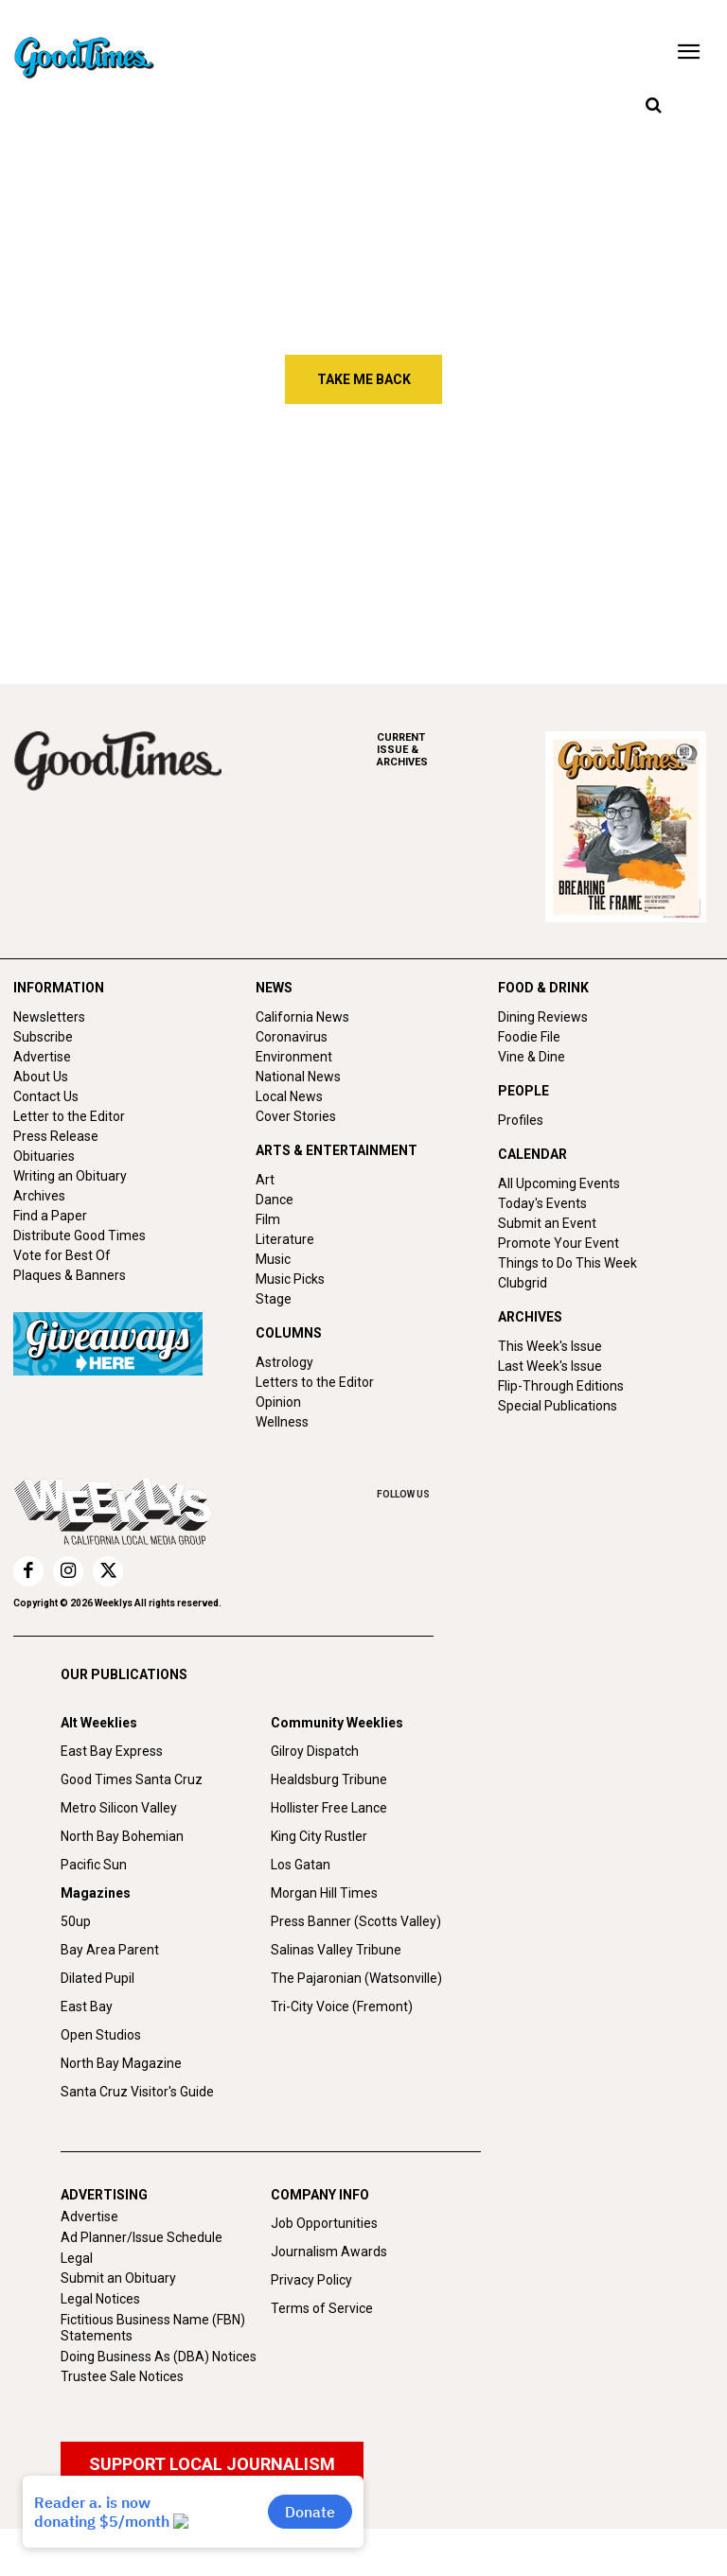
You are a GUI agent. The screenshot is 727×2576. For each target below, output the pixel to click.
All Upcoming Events (559, 1183)
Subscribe (43, 1036)
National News (298, 1076)
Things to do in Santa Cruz (629, 517)
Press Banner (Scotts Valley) (356, 1921)
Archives (39, 1195)
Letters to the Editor (315, 1382)
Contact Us (46, 1096)
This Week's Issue (550, 1346)
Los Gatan (300, 1864)
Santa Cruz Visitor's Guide (137, 2091)
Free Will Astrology (396, 509)
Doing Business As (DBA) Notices (159, 2356)
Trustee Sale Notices (122, 2376)
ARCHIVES (461, 749)
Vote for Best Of (62, 1255)
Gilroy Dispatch (315, 1751)
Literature (285, 1239)
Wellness (282, 1421)
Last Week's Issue (550, 1366)
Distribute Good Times (79, 1235)
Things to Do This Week (567, 1262)
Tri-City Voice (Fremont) (342, 2006)
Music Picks (290, 1279)
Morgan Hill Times (324, 1893)
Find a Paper (50, 1215)
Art (265, 1179)
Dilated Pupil (97, 1978)
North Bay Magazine (121, 2063)
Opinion (278, 1402)
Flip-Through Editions (561, 1385)
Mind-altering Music (646, 591)
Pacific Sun (94, 1864)
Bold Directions (138, 591)
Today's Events (542, 1203)
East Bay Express (112, 1751)
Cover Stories (296, 1116)
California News (302, 1017)
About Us (40, 1076)
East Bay (87, 2006)
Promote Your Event (558, 1243)
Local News (289, 1096)
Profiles (520, 1120)
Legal (77, 2258)
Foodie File (529, 1036)
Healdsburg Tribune (329, 1779)
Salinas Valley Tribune (336, 1949)
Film (268, 1219)
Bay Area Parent (110, 1949)
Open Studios (101, 2034)
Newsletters (49, 1017)
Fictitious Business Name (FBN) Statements (153, 2327)
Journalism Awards (329, 2251)
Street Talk (125, 509)
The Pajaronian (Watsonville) (356, 1978)
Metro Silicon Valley (119, 1807)
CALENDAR (532, 1154)
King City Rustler (319, 1836)
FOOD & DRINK (543, 987)
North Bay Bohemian (122, 1836)
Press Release (55, 1136)
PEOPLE (523, 1090)
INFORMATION (58, 987)
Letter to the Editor (69, 1116)
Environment (294, 1056)
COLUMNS (289, 1333)
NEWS (274, 987)
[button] (653, 105)
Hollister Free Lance (329, 1807)
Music (273, 1259)
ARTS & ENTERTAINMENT (336, 1150)
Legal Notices (100, 2298)
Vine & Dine (531, 1056)
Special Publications (557, 1405)
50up (76, 1921)
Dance (274, 1199)
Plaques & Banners (69, 1275)
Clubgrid (522, 1282)
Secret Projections (394, 591)
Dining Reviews (543, 1017)
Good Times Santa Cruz (132, 1779)
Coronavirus (292, 1036)
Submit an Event (547, 1223)
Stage (274, 1298)
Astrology (284, 1362)
